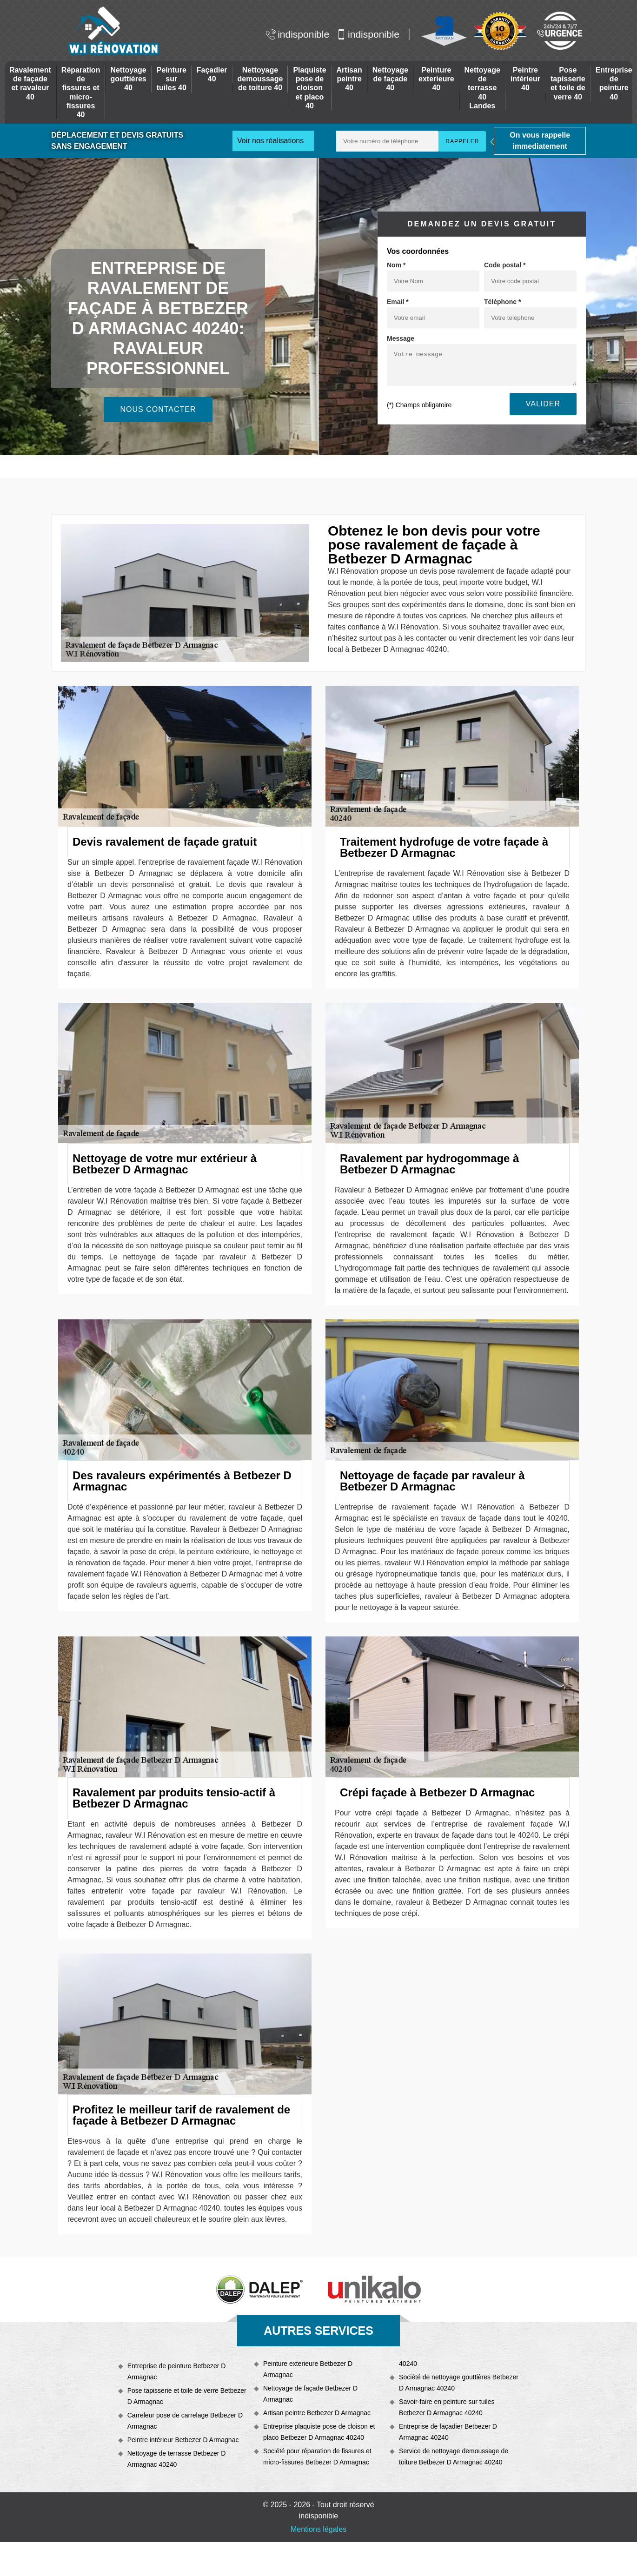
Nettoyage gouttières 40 (128, 79)
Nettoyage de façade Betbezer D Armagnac (310, 2393)
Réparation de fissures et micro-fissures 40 (80, 92)
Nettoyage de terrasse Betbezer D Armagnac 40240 (176, 2459)
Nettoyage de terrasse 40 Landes (482, 88)
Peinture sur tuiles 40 (171, 79)
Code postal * (504, 265)
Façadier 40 (212, 74)
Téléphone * (502, 301)
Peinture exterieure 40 (436, 79)
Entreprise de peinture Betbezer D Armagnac (176, 2371)
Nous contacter (158, 409)
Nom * (396, 265)
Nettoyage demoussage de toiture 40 (260, 79)
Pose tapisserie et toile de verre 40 (568, 83)
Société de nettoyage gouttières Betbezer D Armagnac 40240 (458, 2382)
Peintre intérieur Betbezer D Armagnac (183, 2440)
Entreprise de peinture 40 (614, 83)
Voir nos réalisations (270, 141)
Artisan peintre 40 (349, 79)
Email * (398, 301)
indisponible (297, 34)
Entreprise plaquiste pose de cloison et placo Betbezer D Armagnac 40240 (319, 2432)
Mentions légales (318, 2529)
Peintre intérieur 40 (525, 79)
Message (400, 338)
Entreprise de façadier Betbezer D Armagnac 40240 (448, 2432)
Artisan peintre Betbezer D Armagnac (317, 2413)
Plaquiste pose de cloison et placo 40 (309, 88)
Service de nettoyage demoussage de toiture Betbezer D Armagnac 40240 (453, 2456)
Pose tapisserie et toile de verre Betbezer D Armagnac (186, 2396)
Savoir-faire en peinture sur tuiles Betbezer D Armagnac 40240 (446, 2407)
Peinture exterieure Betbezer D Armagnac (307, 2369)
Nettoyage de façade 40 (390, 79)
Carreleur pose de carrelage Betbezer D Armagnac (185, 2420)
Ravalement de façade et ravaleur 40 (30, 83)
